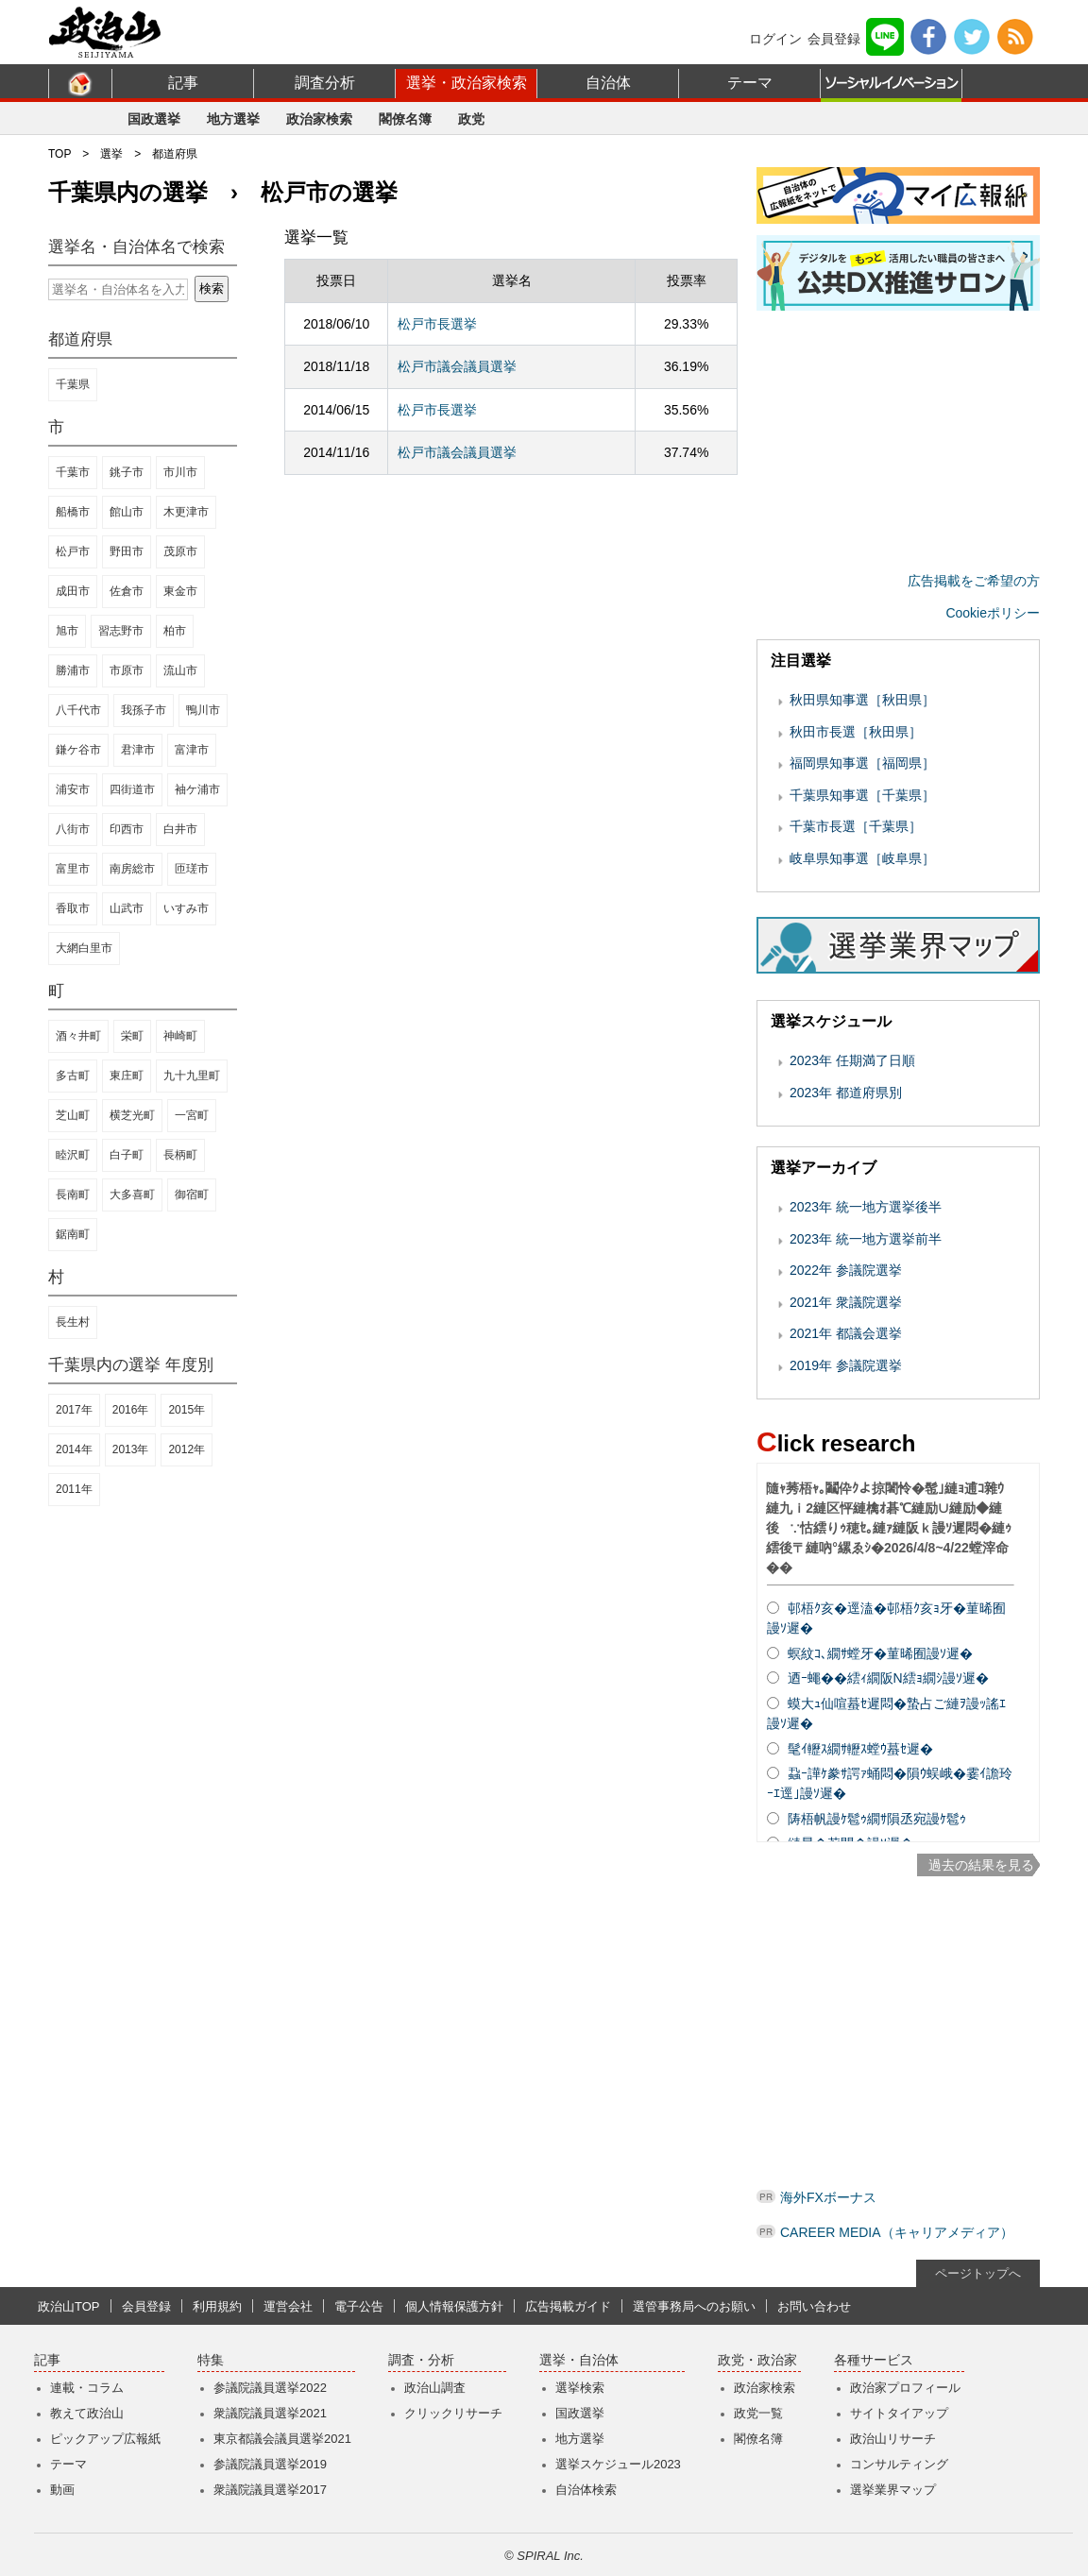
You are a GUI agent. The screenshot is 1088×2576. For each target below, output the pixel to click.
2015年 (186, 1409)
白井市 (180, 829)
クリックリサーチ (453, 2413)
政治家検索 (319, 119)
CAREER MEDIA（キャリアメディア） (896, 2232)
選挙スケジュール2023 (618, 2464)
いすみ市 (186, 908)
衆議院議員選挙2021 (270, 2413)
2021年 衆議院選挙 (846, 1302)
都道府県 (174, 154)
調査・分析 (421, 2360)
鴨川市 (203, 710)
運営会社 (288, 2306)
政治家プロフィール (905, 2387)
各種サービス (873, 2360)
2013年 (130, 1449)
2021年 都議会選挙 (846, 1333)
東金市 (180, 591)
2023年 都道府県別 (846, 1092)
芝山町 (73, 1115)
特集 (210, 2360)
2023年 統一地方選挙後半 (866, 1206)
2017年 (74, 1409)
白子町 (127, 1154)
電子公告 (358, 2306)
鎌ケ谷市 (78, 749)
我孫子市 (143, 710)
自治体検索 (586, 2489)
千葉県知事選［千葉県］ (862, 795)
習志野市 (121, 630)
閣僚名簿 (405, 119)
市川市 (180, 472)
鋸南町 (73, 1234)
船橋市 (73, 511)
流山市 (180, 670)
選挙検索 (579, 2387)
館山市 (127, 511)
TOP (59, 154)
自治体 (608, 83)
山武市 (127, 908)
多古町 (73, 1075)
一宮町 (192, 1115)
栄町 (132, 1035)
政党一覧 (758, 2413)
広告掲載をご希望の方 (974, 580)
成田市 (73, 591)
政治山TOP (69, 2306)
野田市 (127, 551)
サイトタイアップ (899, 2413)
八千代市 (78, 710)
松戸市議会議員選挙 (457, 366)
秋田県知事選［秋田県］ (862, 699)
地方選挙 (233, 119)
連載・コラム (87, 2387)
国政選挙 (154, 119)
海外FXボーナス (828, 2197)
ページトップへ (978, 2273)
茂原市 (180, 551)
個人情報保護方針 (454, 2306)
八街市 (73, 829)
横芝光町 (132, 1115)
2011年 (74, 1489)
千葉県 (73, 384)
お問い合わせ (814, 2306)
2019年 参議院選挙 (846, 1365)
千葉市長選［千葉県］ (856, 826)
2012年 (186, 1449)
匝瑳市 (192, 868)
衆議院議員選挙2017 (270, 2489)
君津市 (138, 749)
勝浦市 (73, 670)
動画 (62, 2489)
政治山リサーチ (893, 2438)
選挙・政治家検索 (466, 83)
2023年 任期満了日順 (852, 1060)
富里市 (73, 868)
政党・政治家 (757, 2360)
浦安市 (73, 789)
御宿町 (192, 1194)
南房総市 (132, 868)
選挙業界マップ (893, 2489)
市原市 (127, 670)
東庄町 (127, 1075)
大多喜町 (132, 1194)
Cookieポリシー (992, 612)
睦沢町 (73, 1154)
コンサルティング (899, 2464)
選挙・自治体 (579, 2360)
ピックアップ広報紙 (105, 2438)
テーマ (750, 83)
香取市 (73, 908)
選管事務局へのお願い (694, 2306)
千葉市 (73, 472)
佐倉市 (127, 591)
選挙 (111, 154)
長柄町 (180, 1154)
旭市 (67, 630)
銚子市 (127, 472)
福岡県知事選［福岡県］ (862, 763)
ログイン (775, 38)
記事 (183, 83)
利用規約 (217, 2306)
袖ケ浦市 (197, 789)
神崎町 (180, 1035)
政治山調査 (435, 2387)
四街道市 (132, 789)
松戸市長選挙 (437, 323)
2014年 (74, 1449)
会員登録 (834, 38)
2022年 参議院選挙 (846, 1270)
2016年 (130, 1409)
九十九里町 (191, 1075)
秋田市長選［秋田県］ (856, 731)
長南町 (73, 1194)
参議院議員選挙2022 (270, 2387)
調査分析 (325, 83)
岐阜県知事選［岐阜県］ (862, 858)
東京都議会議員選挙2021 (282, 2438)
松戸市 (73, 551)
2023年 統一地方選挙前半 (866, 1238)
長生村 (73, 1322)
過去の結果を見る (981, 1865)
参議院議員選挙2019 (270, 2464)
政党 (471, 119)
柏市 (174, 630)
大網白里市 (84, 948)
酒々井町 (78, 1035)
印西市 (127, 829)
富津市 (192, 749)
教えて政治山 (87, 2413)
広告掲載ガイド (568, 2306)
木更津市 (186, 511)
